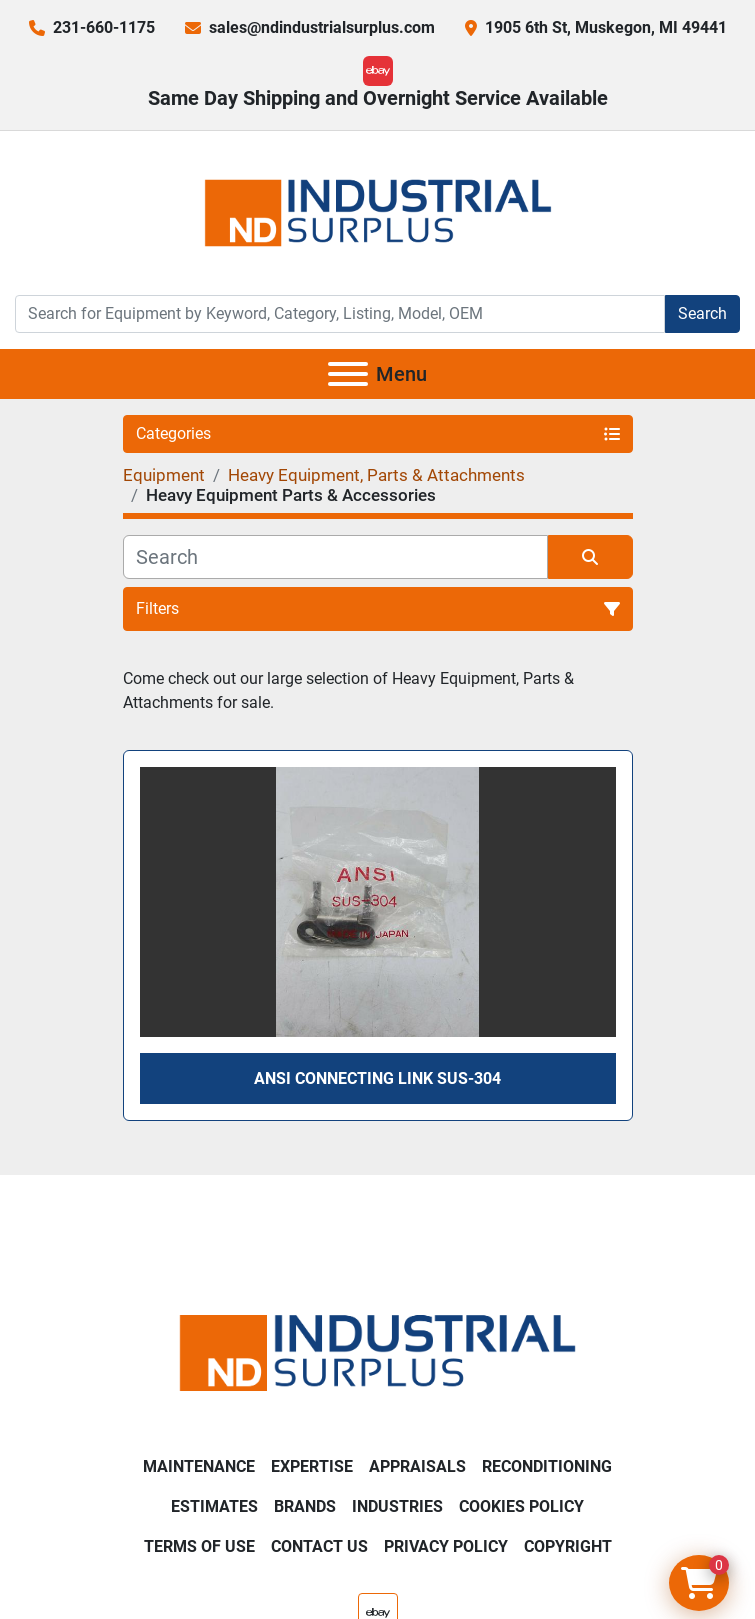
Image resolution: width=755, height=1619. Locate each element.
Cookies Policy (521, 1506)
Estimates (214, 1506)
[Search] (340, 314)
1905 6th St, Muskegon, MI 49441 (606, 27)
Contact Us (319, 1546)
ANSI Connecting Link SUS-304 (377, 1078)
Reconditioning (547, 1466)
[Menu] (348, 374)
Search (702, 313)
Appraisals (417, 1466)
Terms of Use (199, 1546)
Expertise (312, 1466)
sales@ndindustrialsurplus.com (322, 27)
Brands (305, 1506)
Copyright (568, 1546)
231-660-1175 (104, 27)
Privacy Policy (446, 1546)
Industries (397, 1506)
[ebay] (378, 71)
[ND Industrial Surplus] (377, 1351)
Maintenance (199, 1466)
